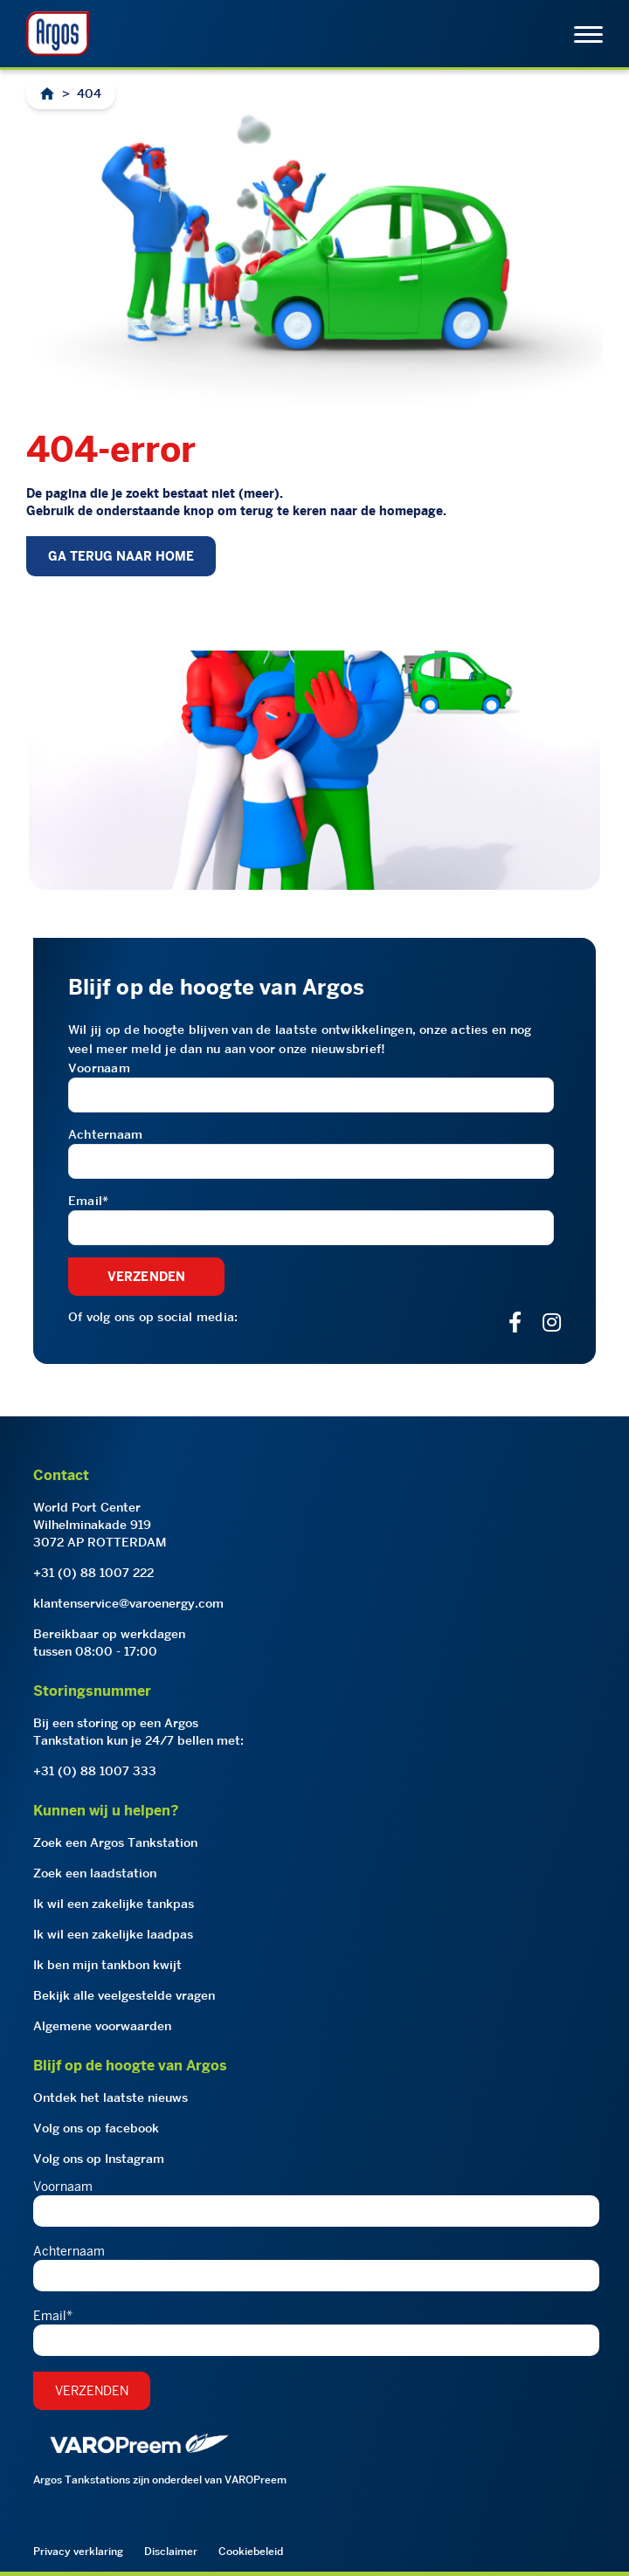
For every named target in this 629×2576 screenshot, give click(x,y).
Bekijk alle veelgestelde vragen (124, 1995)
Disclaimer (170, 2551)
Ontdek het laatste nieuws (110, 2097)
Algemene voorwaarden (102, 2026)
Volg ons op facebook (96, 2128)
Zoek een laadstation (94, 1873)
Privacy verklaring (78, 2551)
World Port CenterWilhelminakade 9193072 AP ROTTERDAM (100, 1524)
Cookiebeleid (250, 2551)
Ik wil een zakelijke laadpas (113, 1934)
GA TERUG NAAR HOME (121, 556)
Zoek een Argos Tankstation (115, 1842)
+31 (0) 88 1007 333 (94, 1771)
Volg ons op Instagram (98, 2158)
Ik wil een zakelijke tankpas (113, 1903)
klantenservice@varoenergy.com (128, 1603)
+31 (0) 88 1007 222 (93, 1573)
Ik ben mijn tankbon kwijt (107, 1965)
